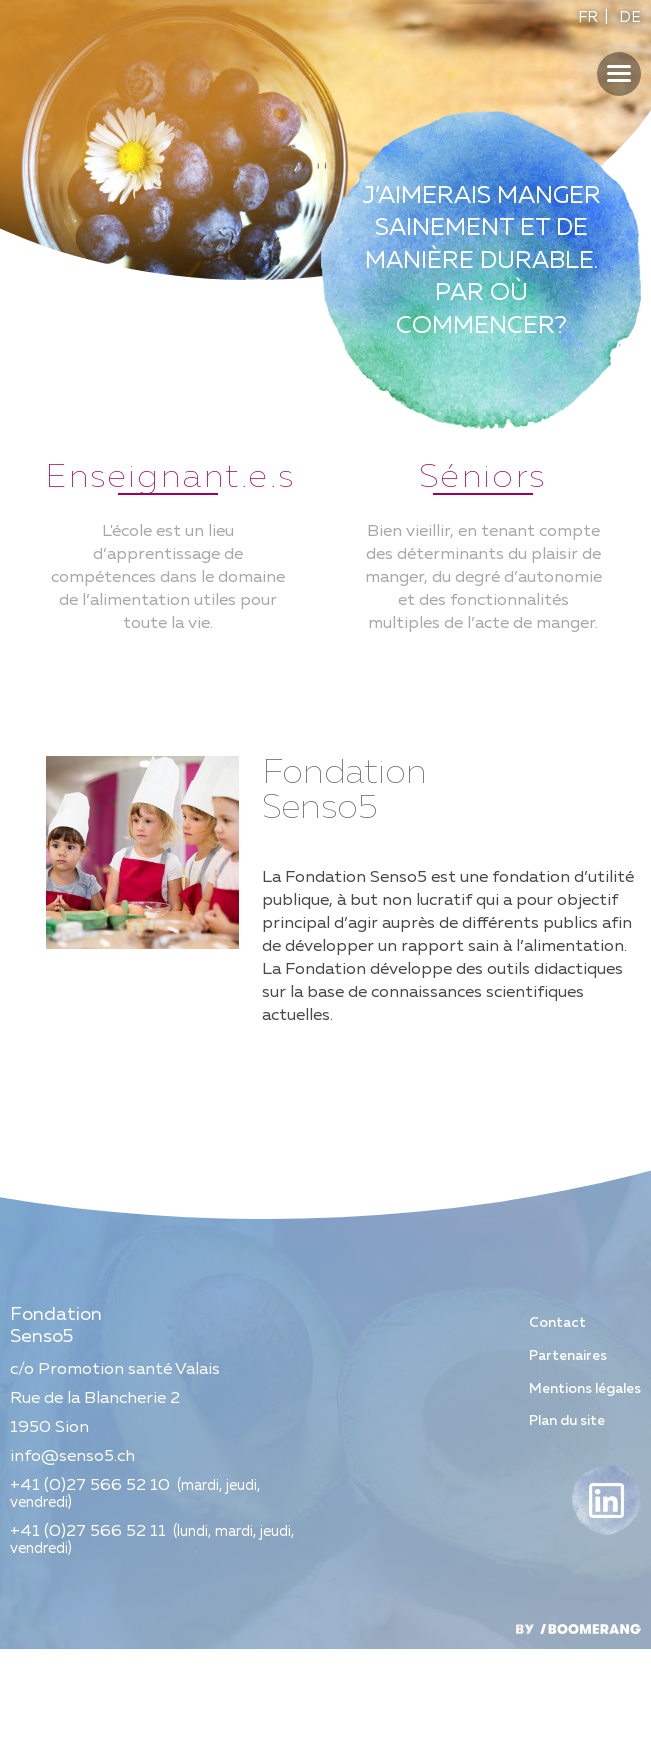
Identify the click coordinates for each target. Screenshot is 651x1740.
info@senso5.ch (72, 1547)
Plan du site (567, 1512)
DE (630, 17)
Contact (557, 1413)
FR (588, 17)
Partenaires (568, 1446)
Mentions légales (585, 1479)
